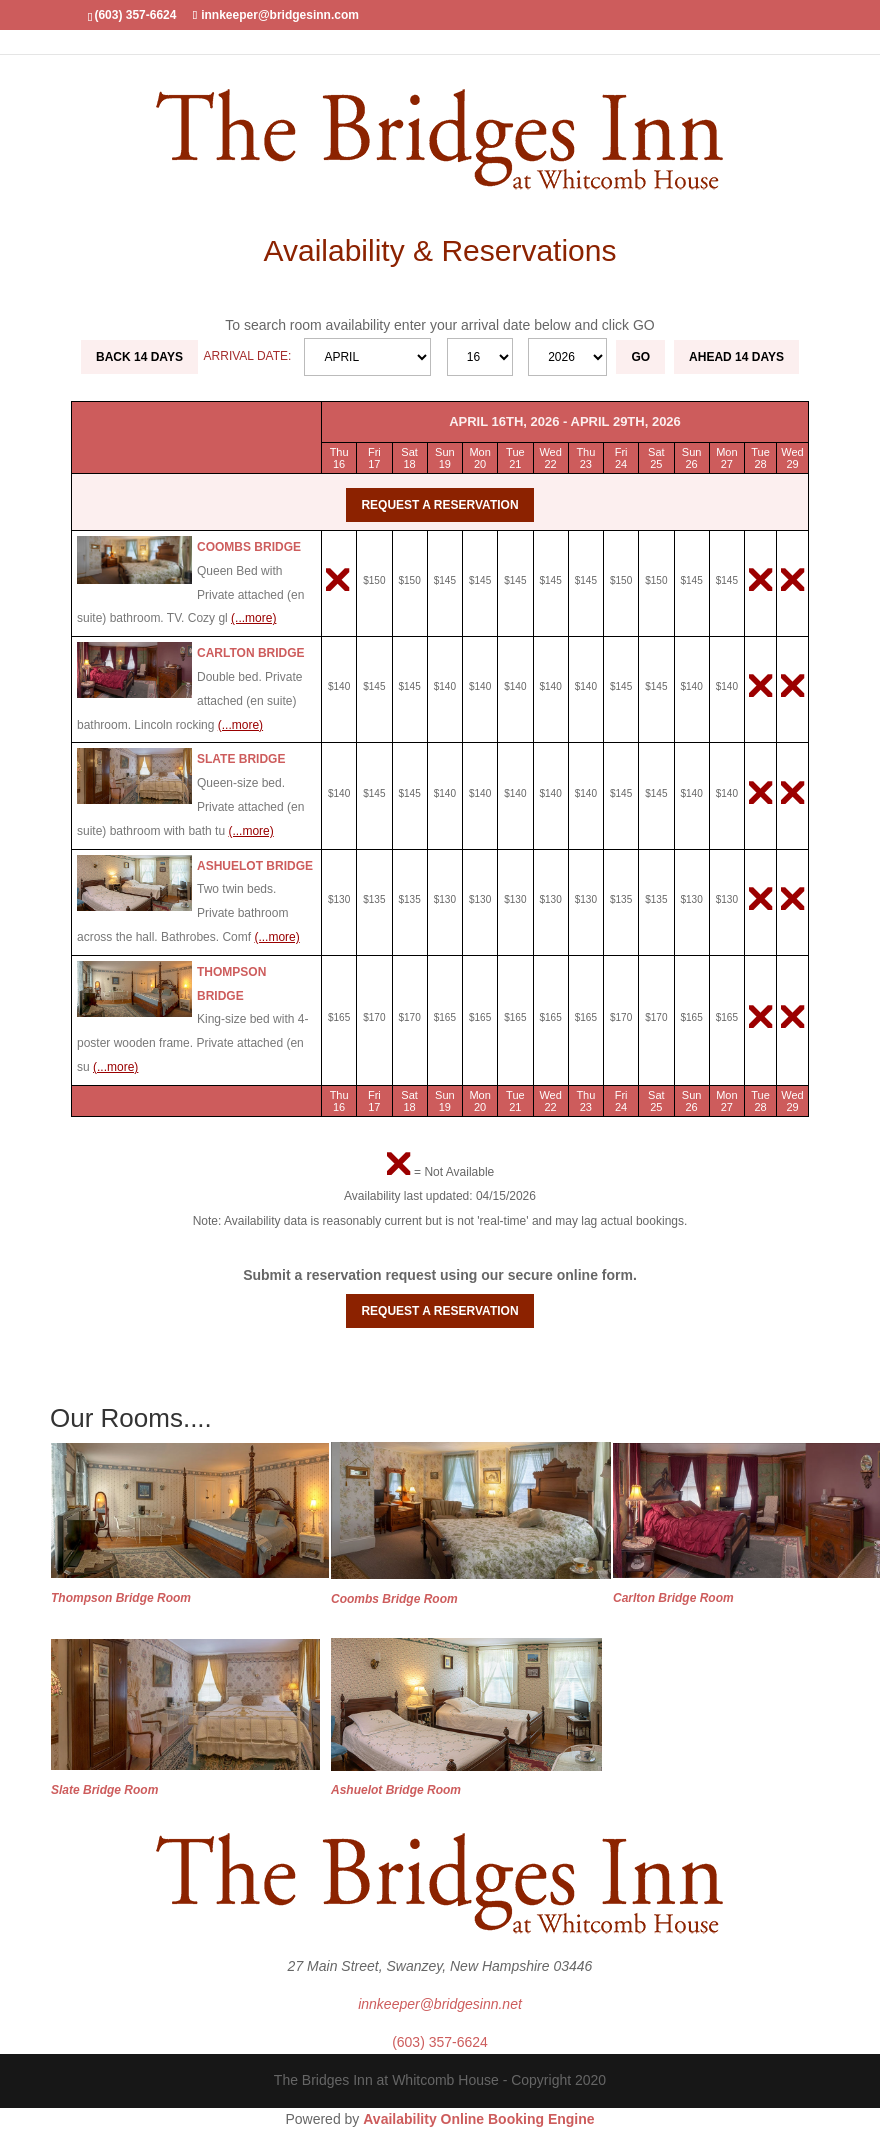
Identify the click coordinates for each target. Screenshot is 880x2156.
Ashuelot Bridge (255, 866)
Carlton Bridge (251, 653)
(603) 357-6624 (440, 2042)
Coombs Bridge (249, 547)
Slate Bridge (241, 759)
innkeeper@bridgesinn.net (440, 2004)
